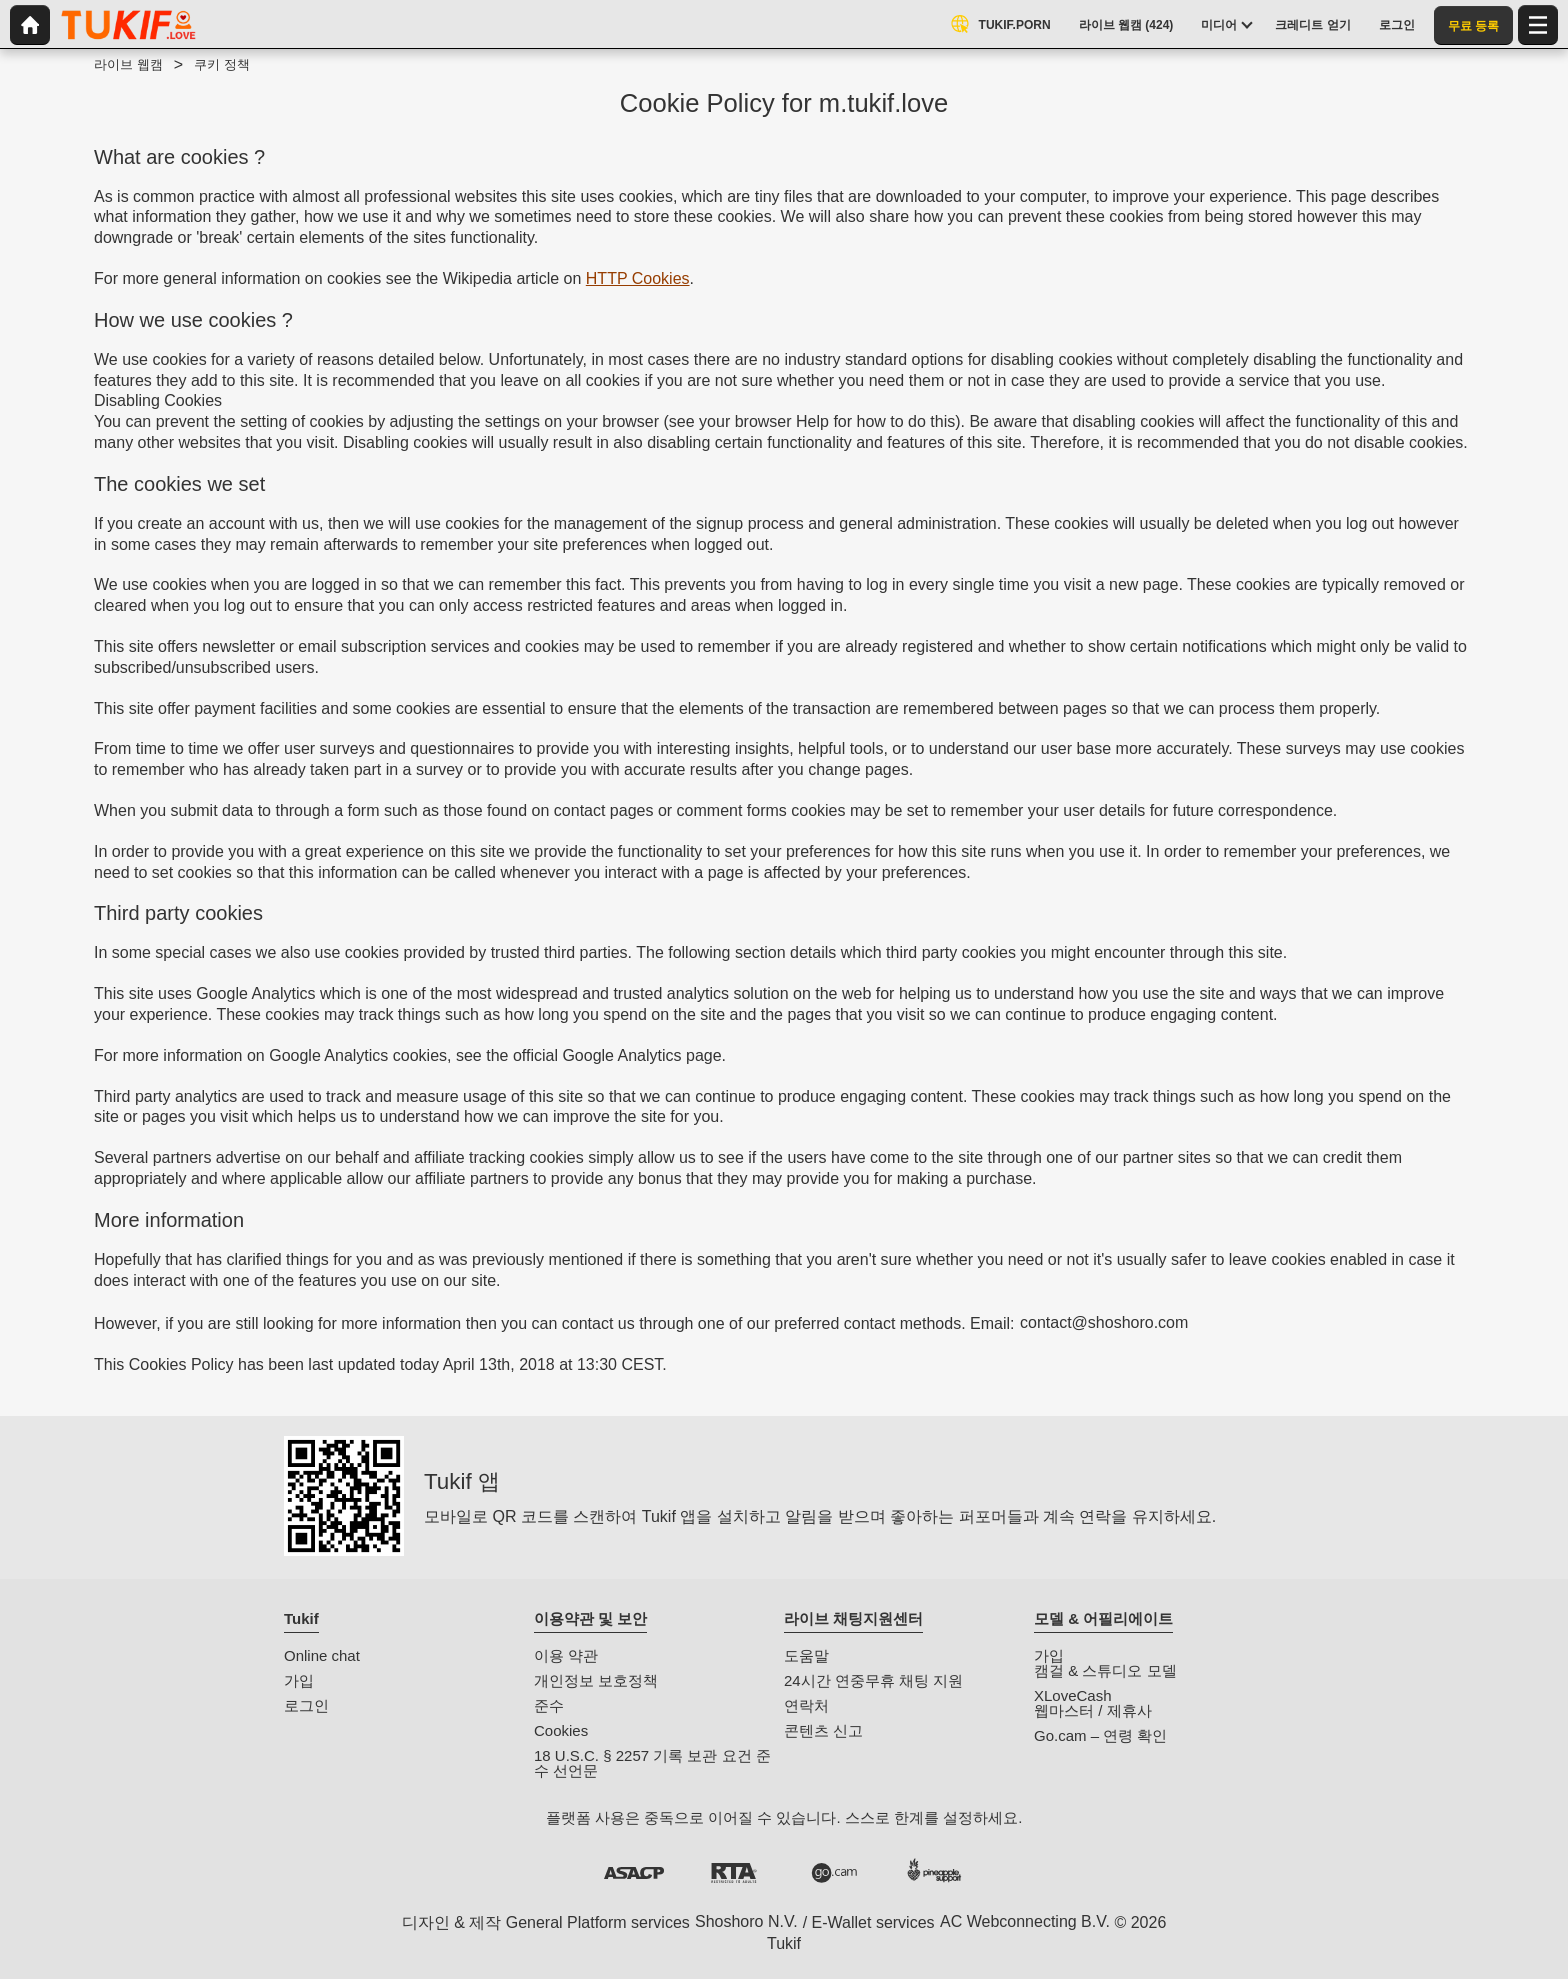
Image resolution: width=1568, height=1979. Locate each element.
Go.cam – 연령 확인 (1100, 1735)
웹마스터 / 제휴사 (1093, 1710)
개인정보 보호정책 (596, 1680)
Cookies (561, 1730)
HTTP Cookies (638, 278)
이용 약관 (566, 1655)
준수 (549, 1705)
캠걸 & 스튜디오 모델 (1105, 1670)
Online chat (322, 1655)
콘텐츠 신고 (823, 1730)
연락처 (806, 1705)
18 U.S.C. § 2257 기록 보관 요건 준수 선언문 (652, 1763)
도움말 (806, 1655)
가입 (299, 1680)
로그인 (306, 1705)
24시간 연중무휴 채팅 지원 (873, 1680)
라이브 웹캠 (128, 64)
